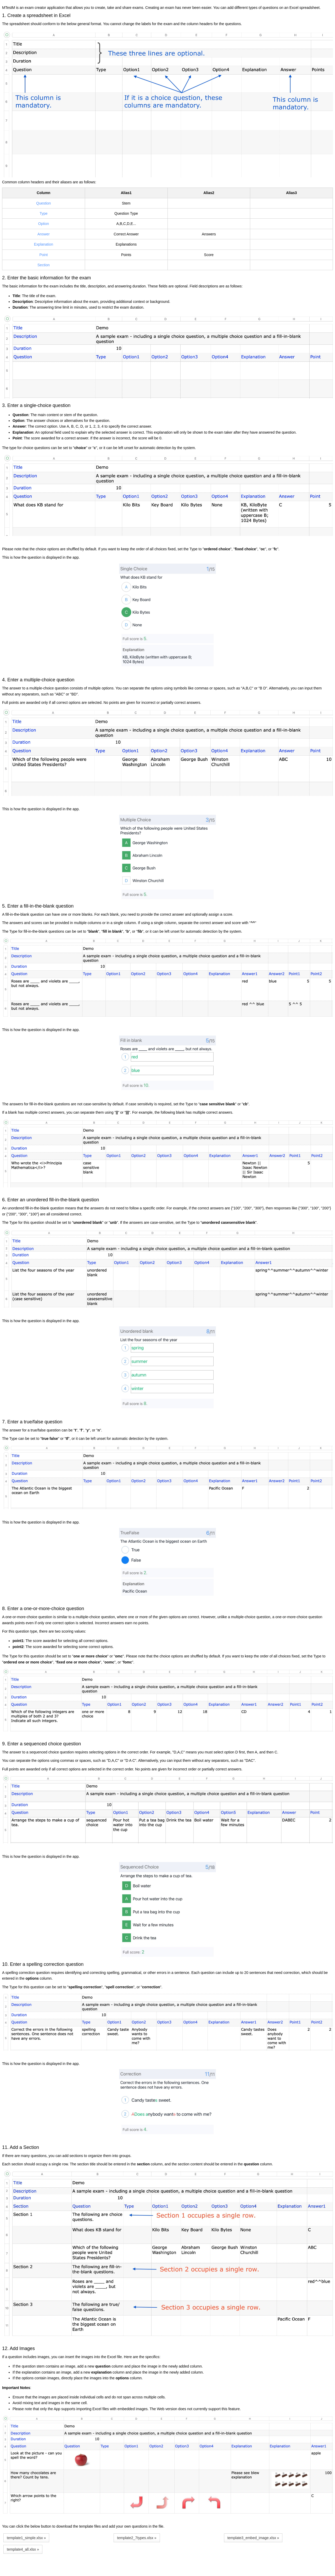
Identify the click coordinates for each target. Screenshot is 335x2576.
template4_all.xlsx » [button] (23, 2549)
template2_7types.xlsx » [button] (136, 2538)
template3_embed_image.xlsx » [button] (253, 2538)
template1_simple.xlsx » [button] (26, 2538)
